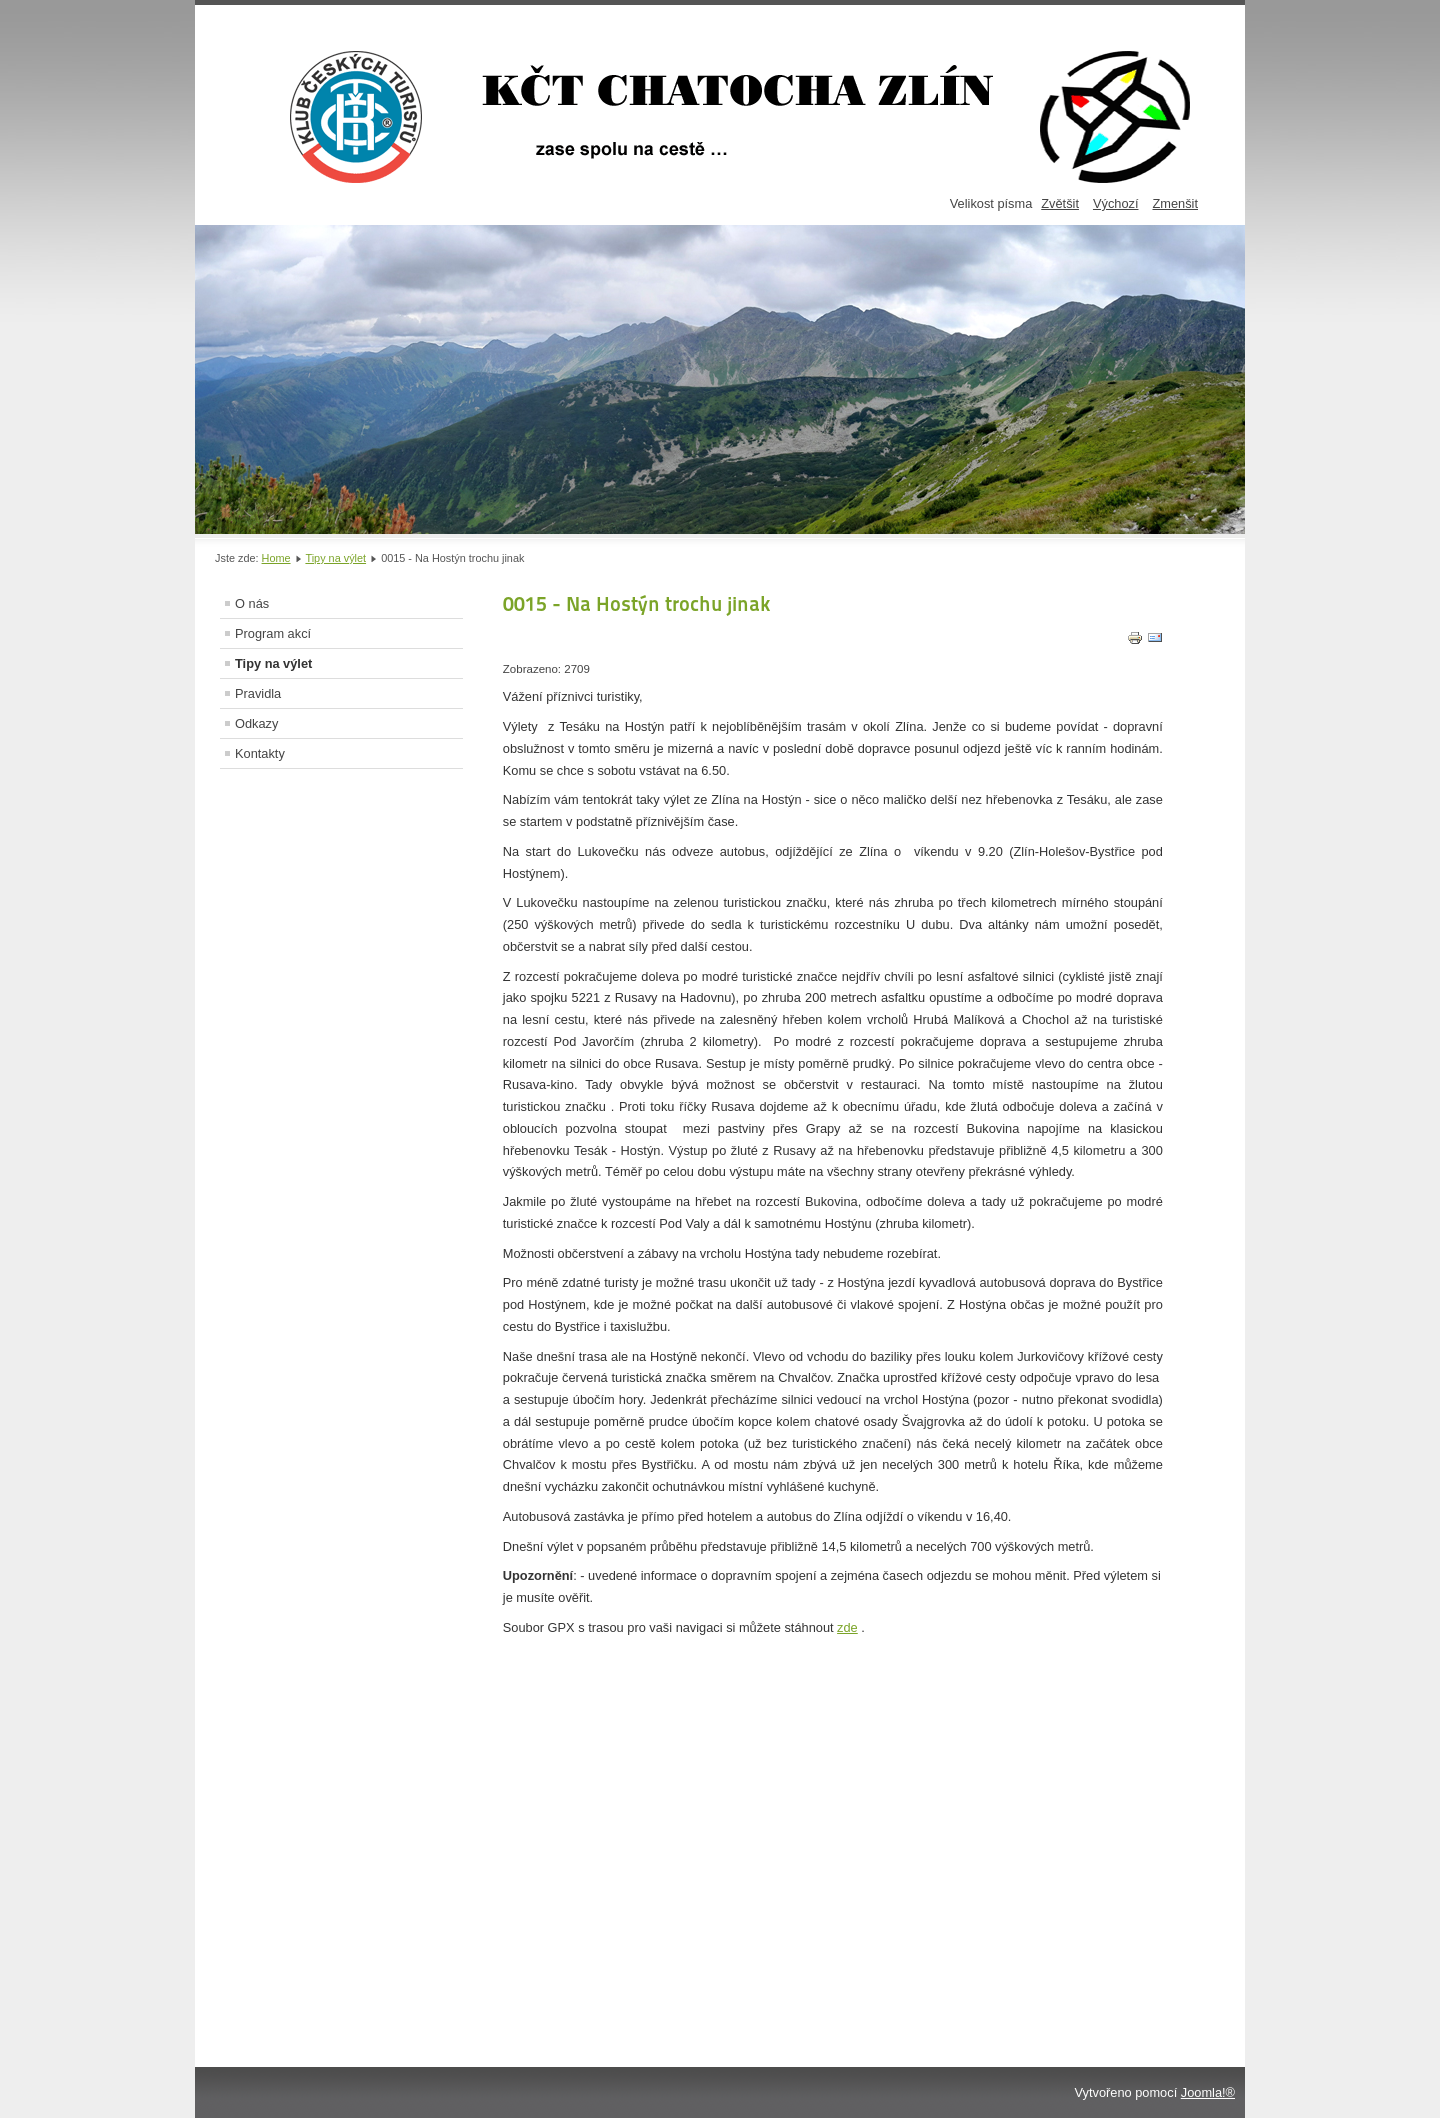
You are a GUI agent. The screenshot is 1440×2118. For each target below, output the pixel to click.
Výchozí (1116, 203)
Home (276, 558)
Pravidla (258, 693)
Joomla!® (1208, 2092)
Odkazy (256, 723)
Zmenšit (1175, 203)
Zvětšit (1060, 203)
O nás (252, 603)
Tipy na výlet (335, 558)
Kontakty (260, 753)
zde (847, 1627)
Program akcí (273, 633)
